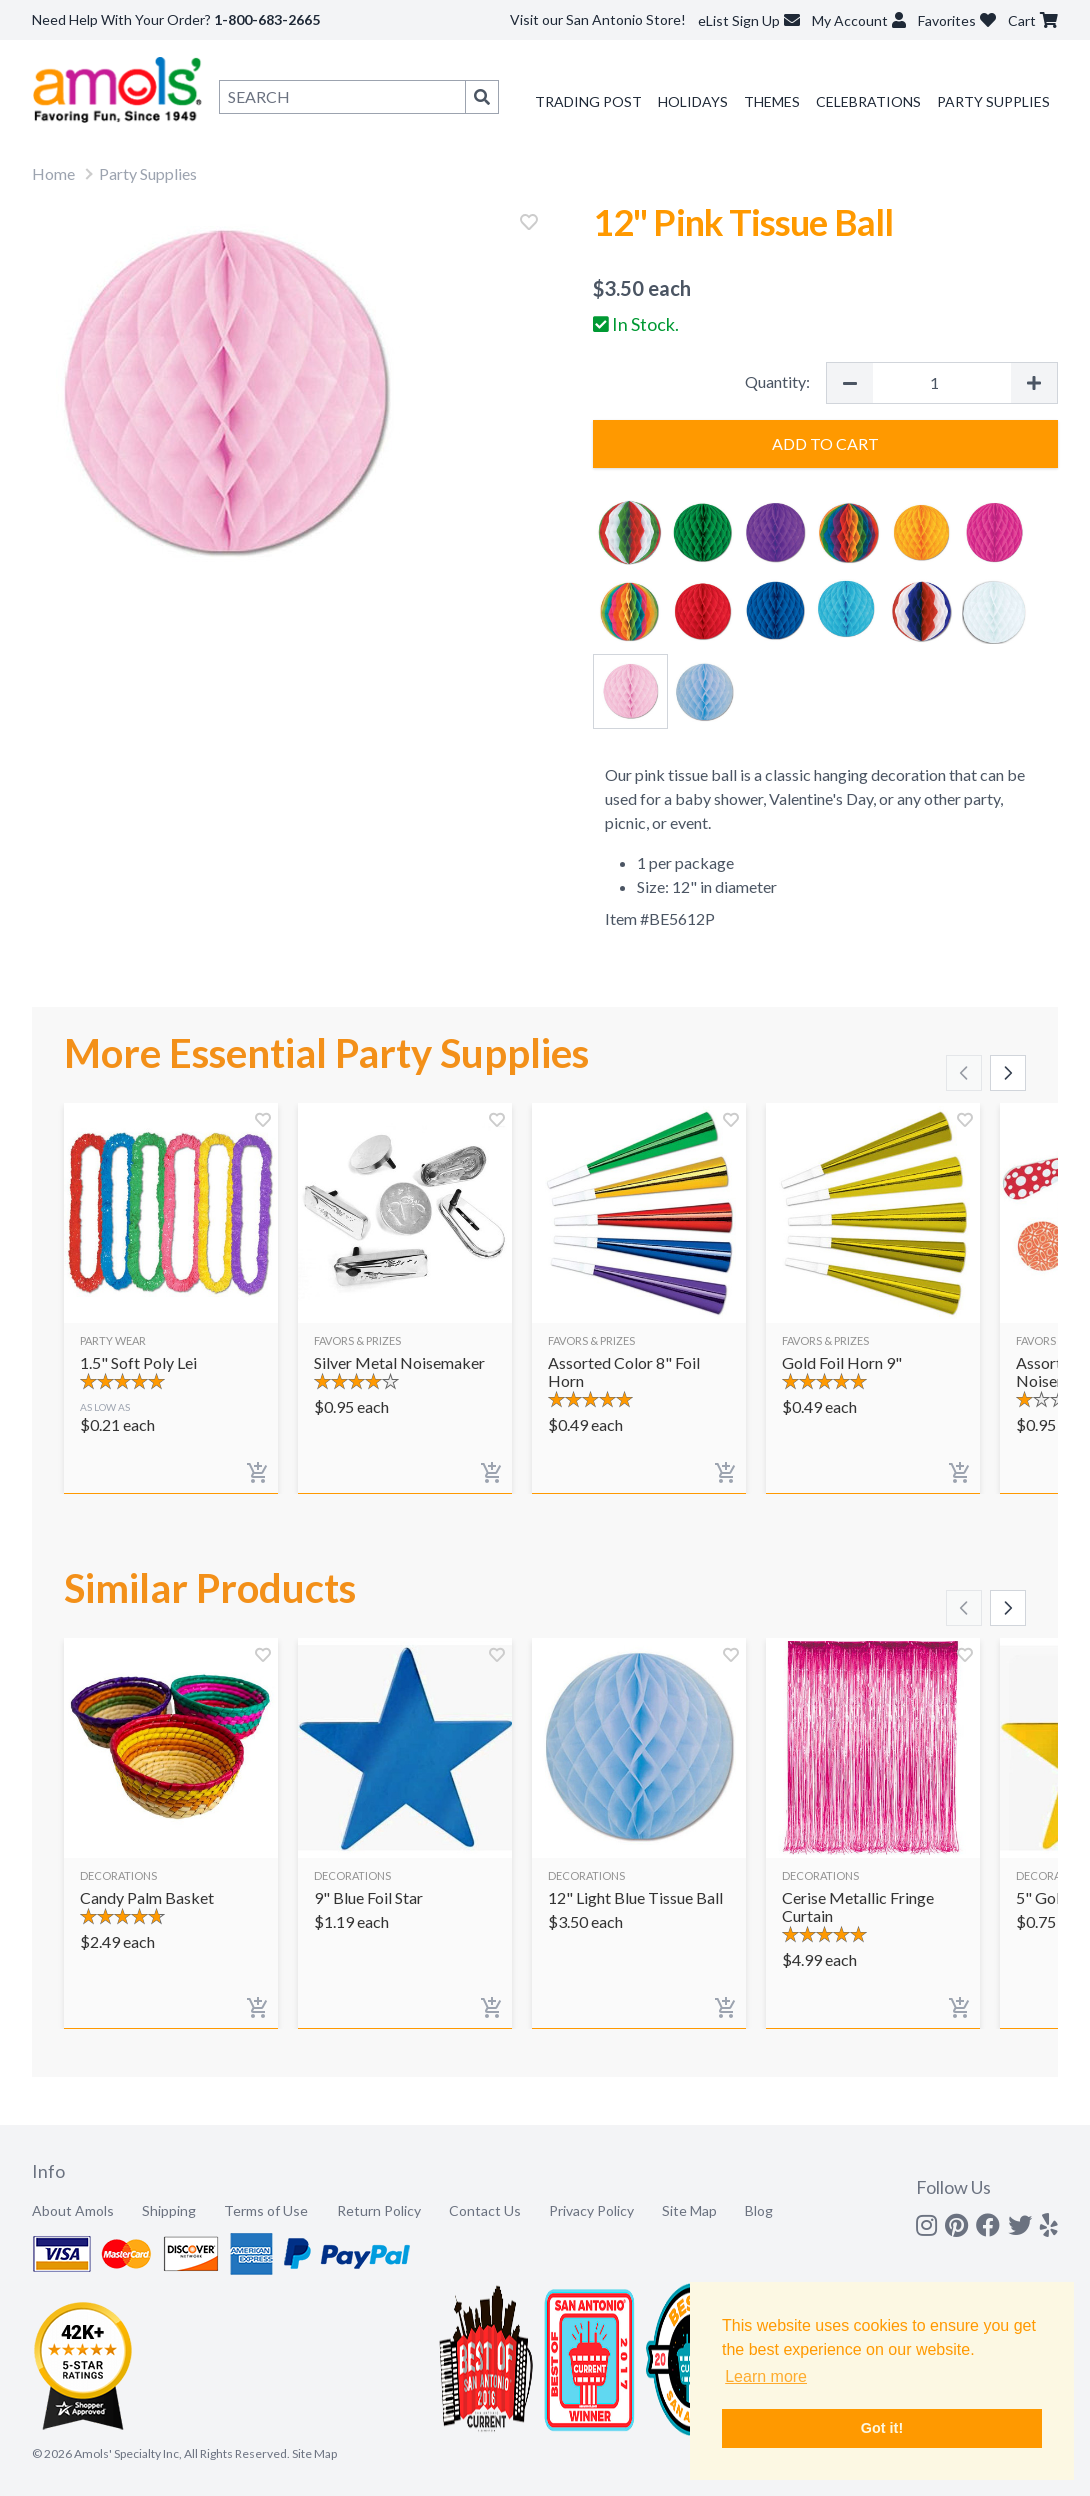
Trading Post (588, 101)
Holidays (693, 101)
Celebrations (868, 101)
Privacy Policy (591, 2210)
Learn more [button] (766, 2376)
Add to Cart (825, 443)
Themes (772, 101)
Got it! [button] (882, 2428)
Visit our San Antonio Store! (598, 19)
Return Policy (379, 2210)
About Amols (73, 2210)
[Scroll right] (1008, 1073)
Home (53, 173)
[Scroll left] (964, 1073)
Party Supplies (993, 101)
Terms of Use (266, 2210)
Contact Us (485, 2210)
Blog (759, 2210)
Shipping (169, 2210)
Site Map (689, 2210)
